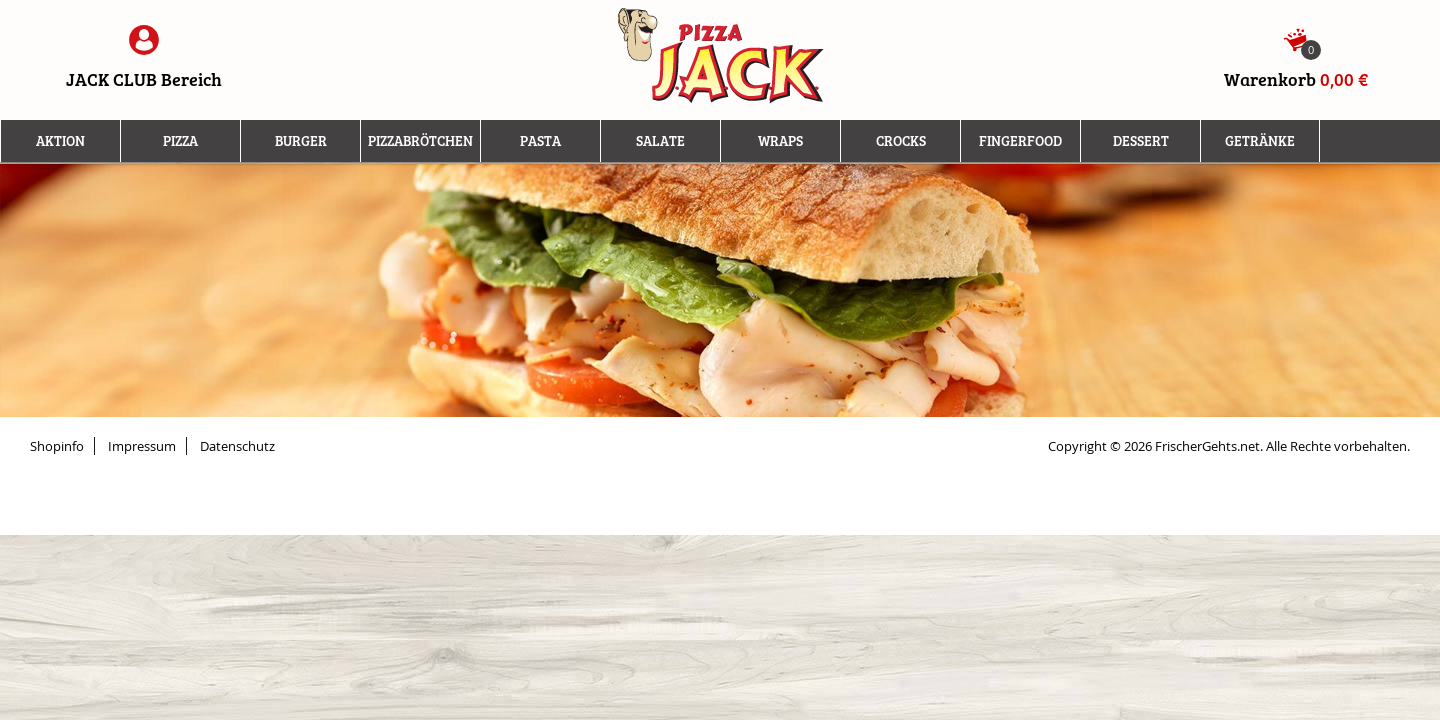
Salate (660, 141)
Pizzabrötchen (420, 141)
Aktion (60, 141)
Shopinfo (57, 446)
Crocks (901, 141)
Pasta (540, 141)
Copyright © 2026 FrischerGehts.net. (1155, 446)
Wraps (780, 141)
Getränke (1260, 141)
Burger (301, 141)
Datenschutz (237, 446)
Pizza (180, 141)
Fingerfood (1020, 141)
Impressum (142, 446)
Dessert (1141, 141)
